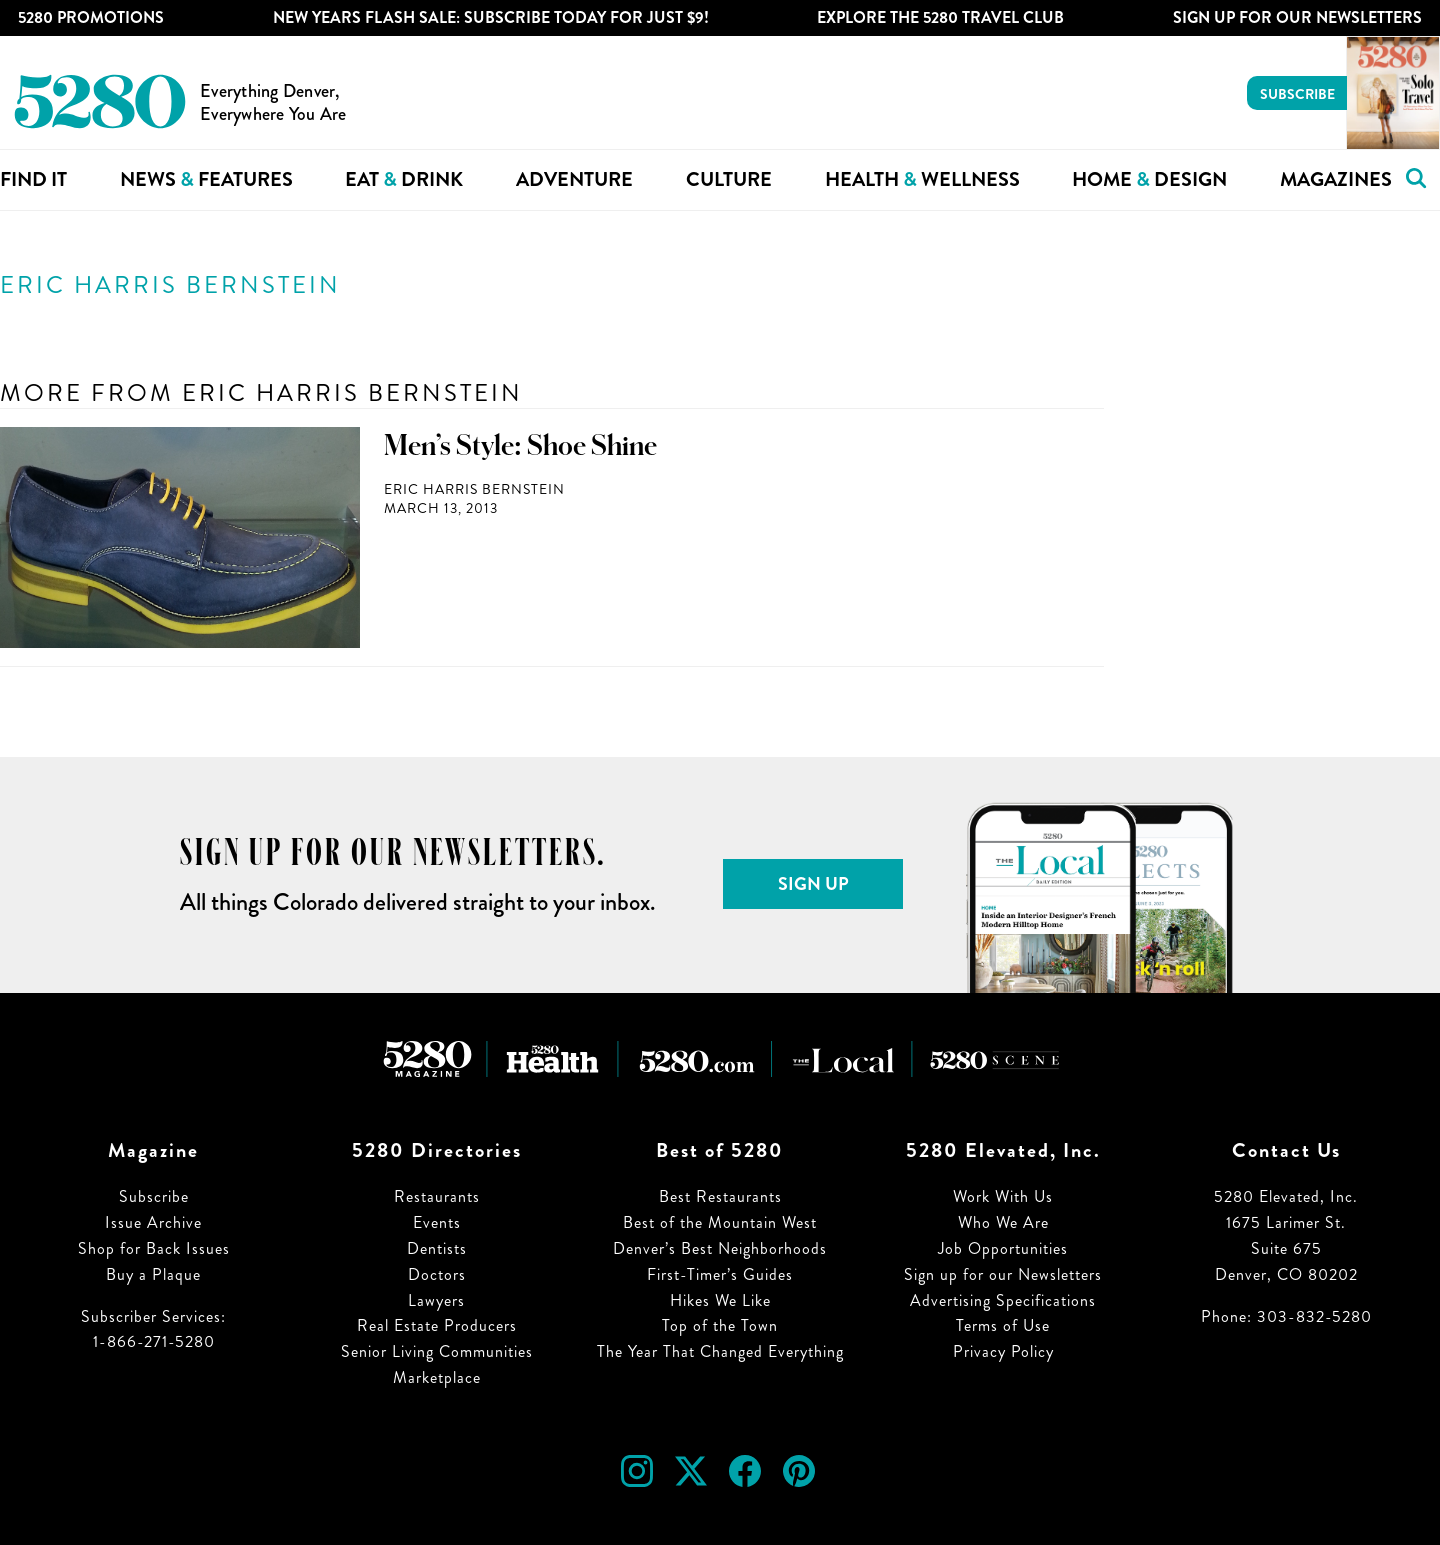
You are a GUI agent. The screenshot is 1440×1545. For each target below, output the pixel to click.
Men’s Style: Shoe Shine (520, 446)
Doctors (437, 1274)
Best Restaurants (720, 1196)
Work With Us (1003, 1196)
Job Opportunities (1003, 1248)
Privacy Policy (1003, 1351)
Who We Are (1003, 1222)
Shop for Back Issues (154, 1248)
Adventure (574, 179)
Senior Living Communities (437, 1351)
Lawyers (436, 1300)
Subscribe (1297, 94)
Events (437, 1222)
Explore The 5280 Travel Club (940, 17)
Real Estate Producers (437, 1325)
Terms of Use (1003, 1325)
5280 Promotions (91, 17)
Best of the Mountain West (720, 1222)
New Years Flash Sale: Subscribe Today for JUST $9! (491, 17)
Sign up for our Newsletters (1003, 1274)
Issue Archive (153, 1222)
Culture (729, 179)
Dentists (437, 1248)
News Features (206, 179)
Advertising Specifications (1003, 1300)
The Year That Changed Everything (720, 1351)
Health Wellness (922, 179)
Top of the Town (720, 1325)
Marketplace (437, 1377)
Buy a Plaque (153, 1274)
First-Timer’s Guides (720, 1274)
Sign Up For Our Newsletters (1297, 17)
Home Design (1149, 179)
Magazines (1336, 179)
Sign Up (813, 884)
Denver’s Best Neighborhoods (720, 1248)
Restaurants (437, 1196)
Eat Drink (404, 179)
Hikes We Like (720, 1300)
